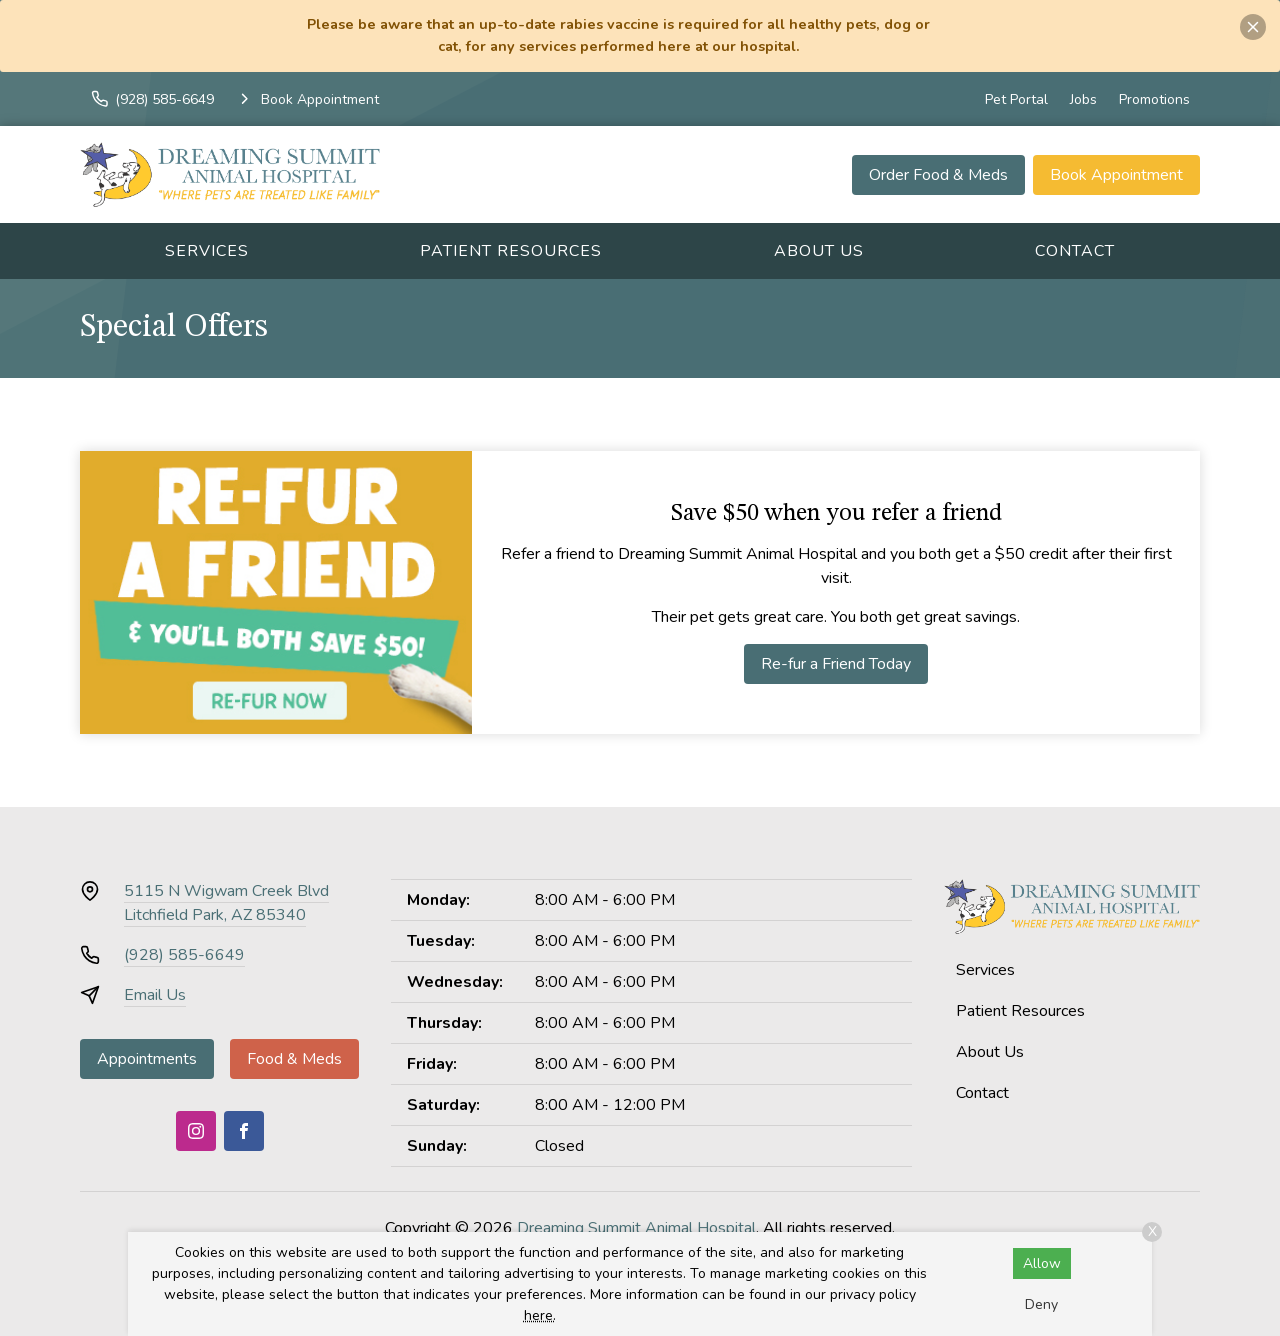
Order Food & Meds (938, 175)
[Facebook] (244, 1131)
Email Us (155, 995)
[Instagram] (196, 1131)
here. (540, 1315)
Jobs (1083, 99)
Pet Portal (1016, 99)
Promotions (1154, 99)
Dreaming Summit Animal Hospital (636, 1228)
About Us (819, 251)
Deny (1041, 1304)
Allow (1042, 1263)
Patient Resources (511, 251)
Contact (1075, 251)
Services (207, 251)
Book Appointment (1116, 175)
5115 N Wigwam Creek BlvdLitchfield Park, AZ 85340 (226, 903)
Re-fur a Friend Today (836, 664)
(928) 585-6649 (184, 955)
